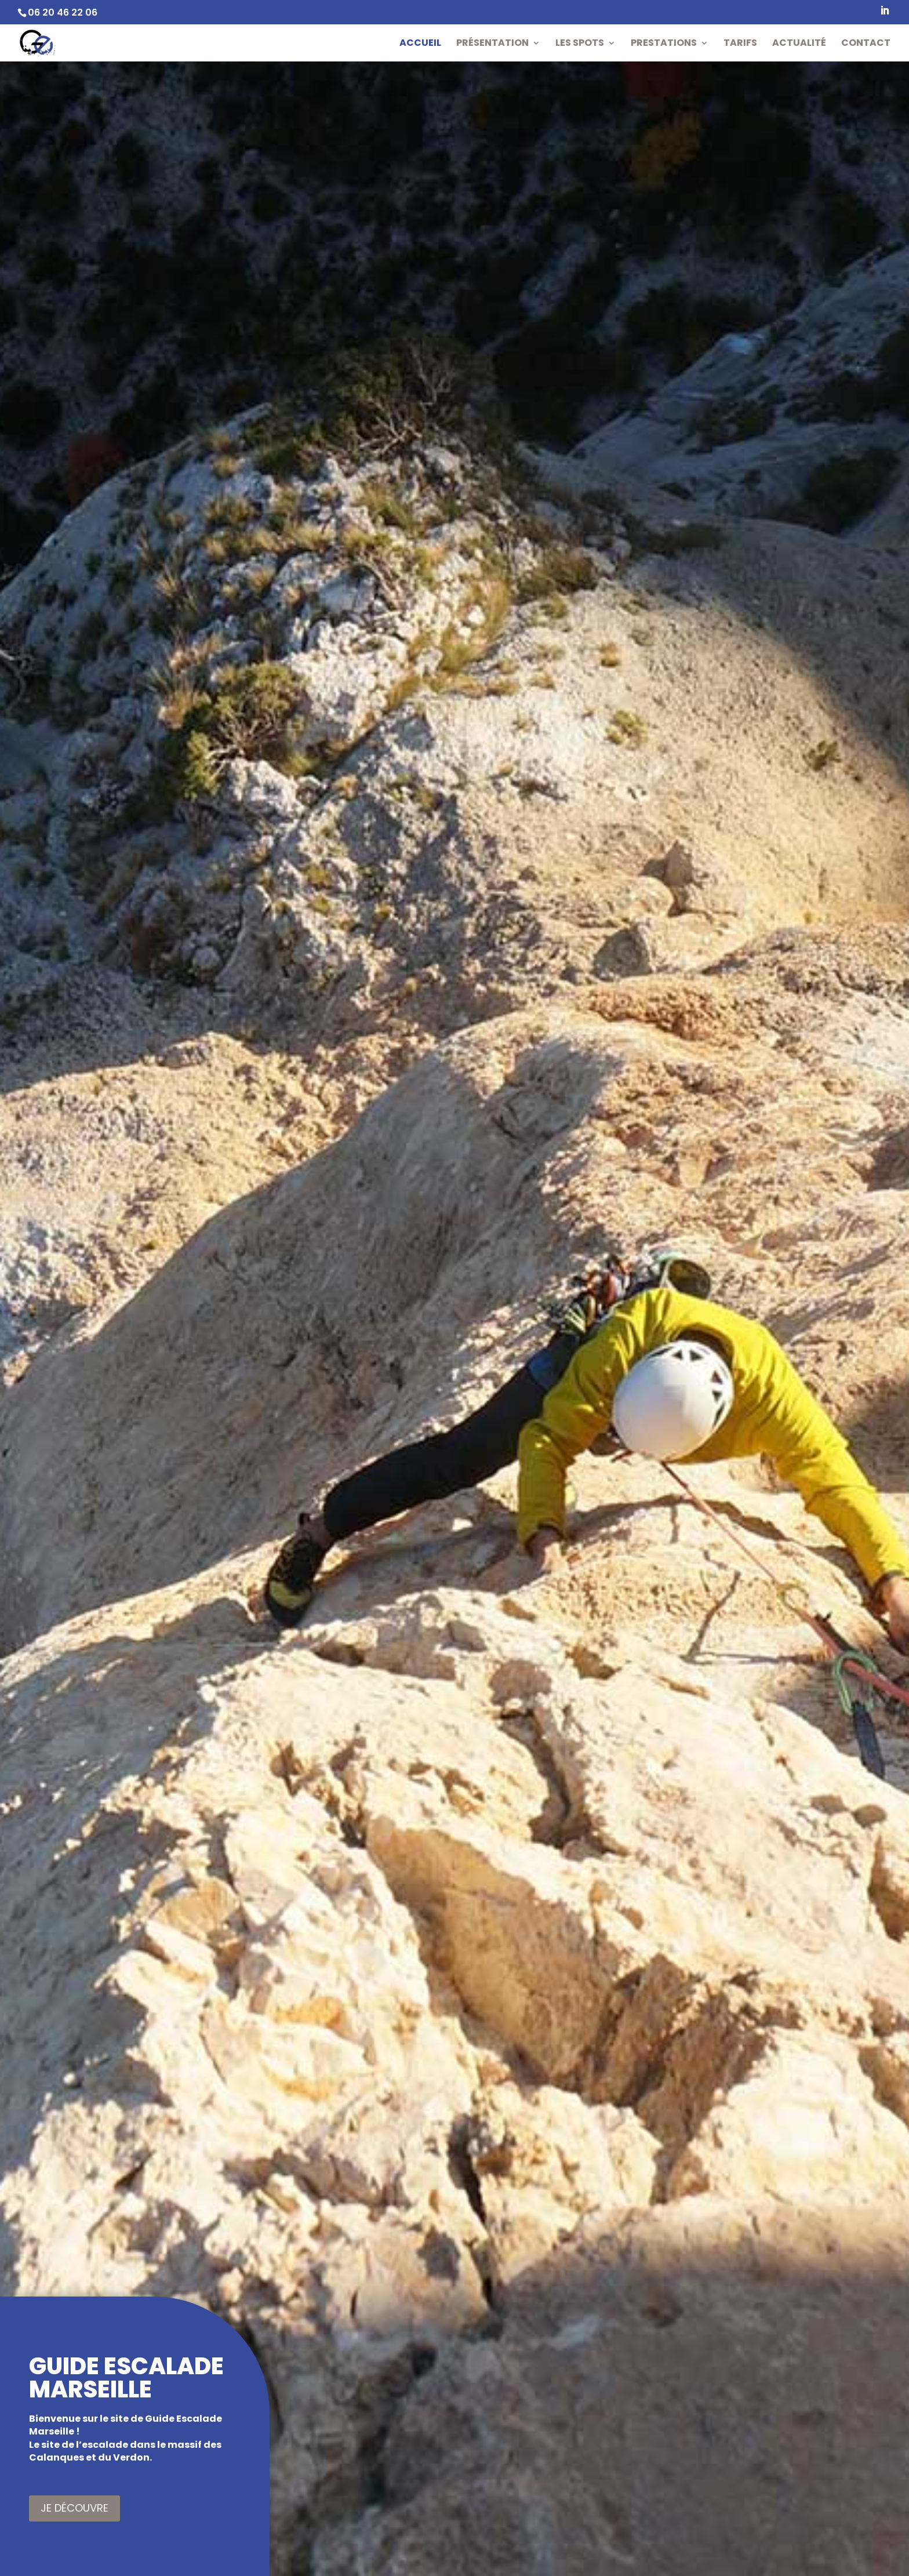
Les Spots (579, 44)
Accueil (420, 44)
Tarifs (740, 44)
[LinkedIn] (884, 14)
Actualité (799, 44)
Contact (865, 44)
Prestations (664, 44)
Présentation (492, 44)
